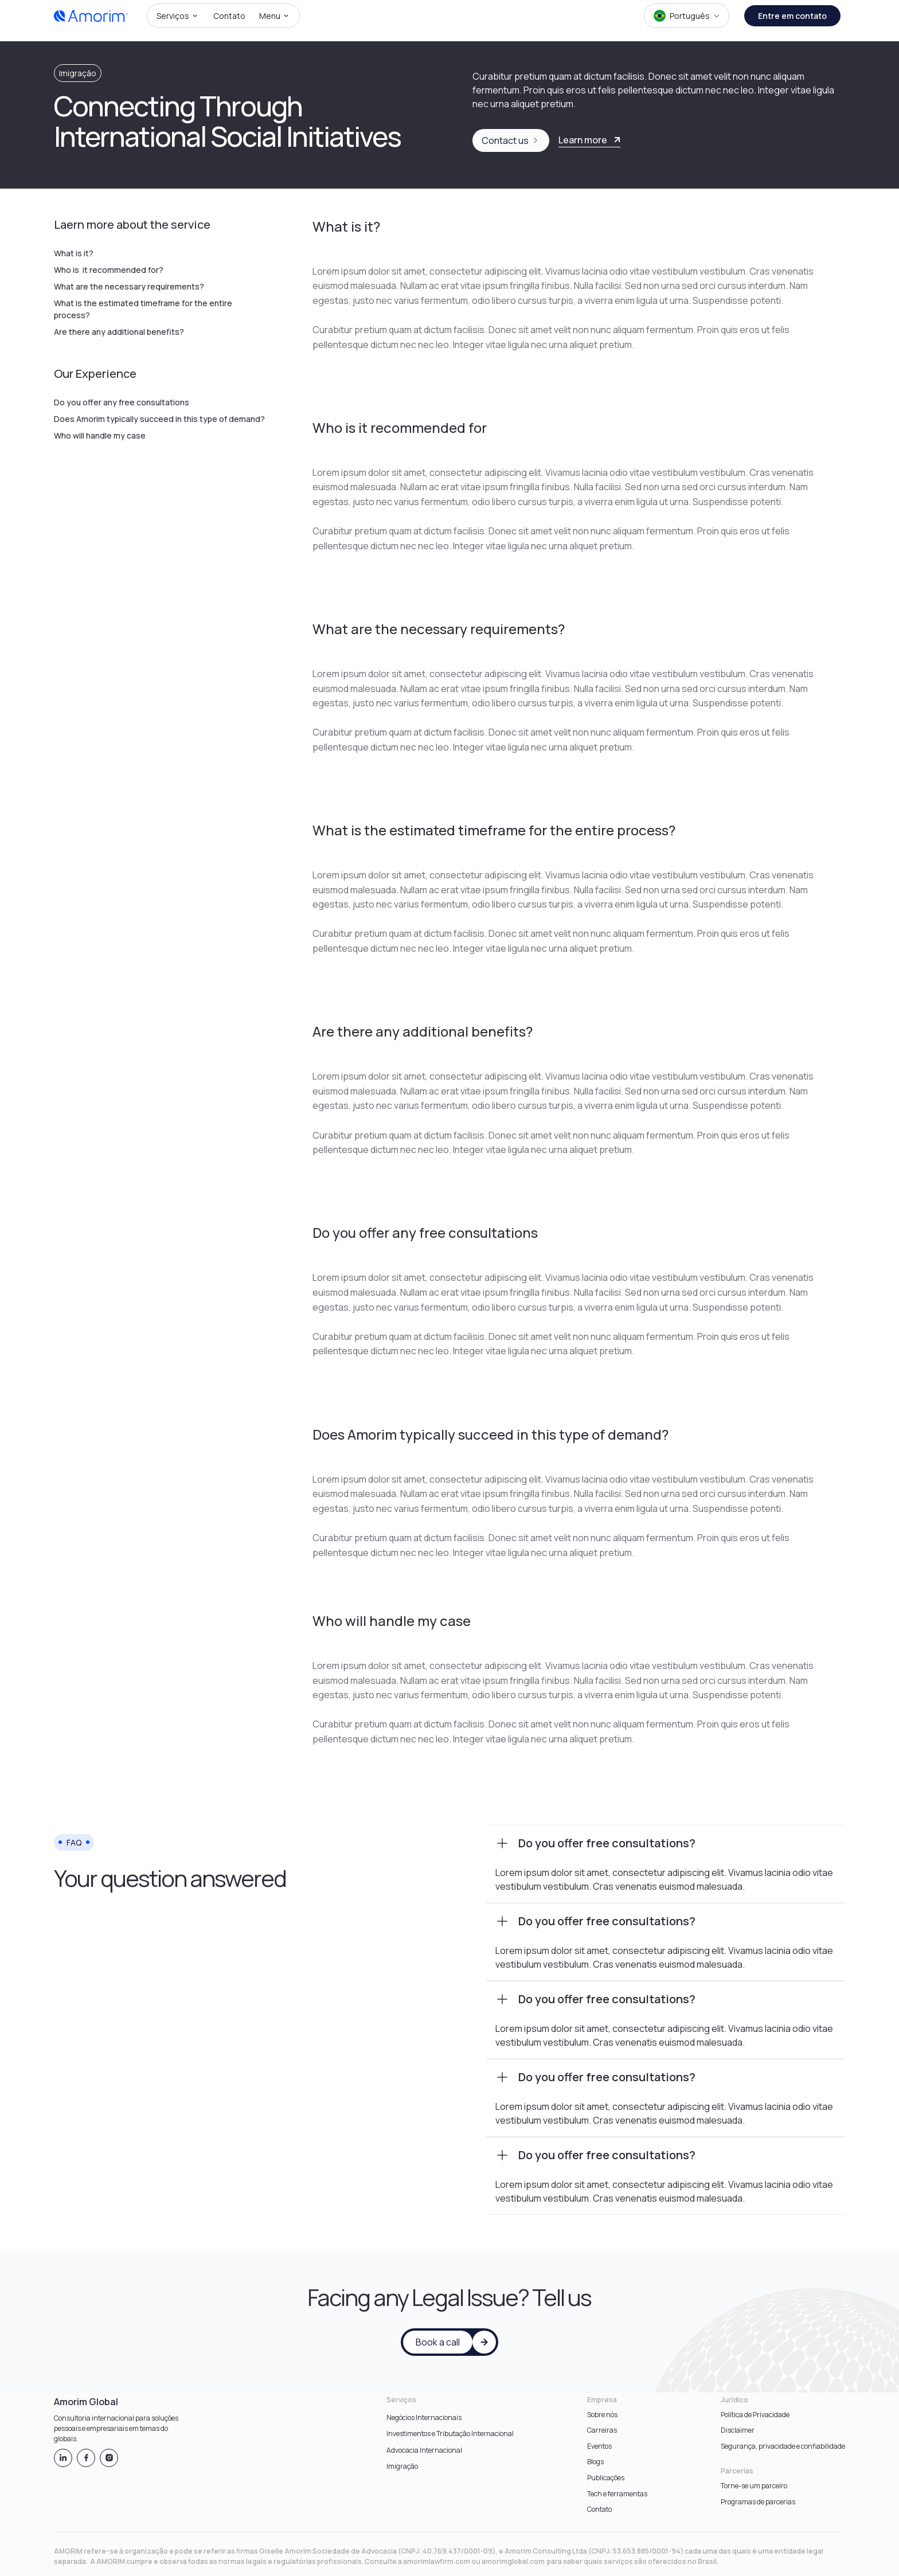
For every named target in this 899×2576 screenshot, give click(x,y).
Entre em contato (792, 15)
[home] (91, 16)
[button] (178, 16)
